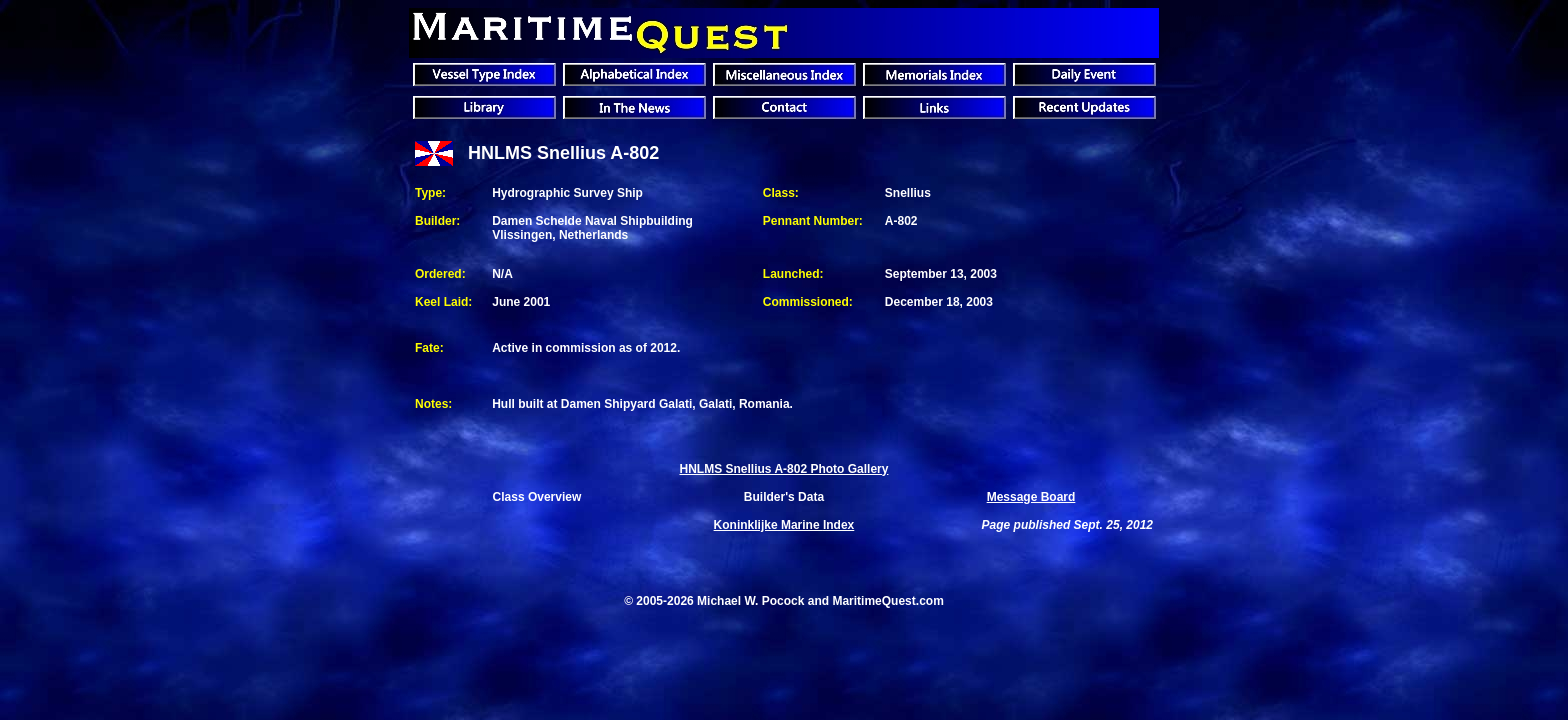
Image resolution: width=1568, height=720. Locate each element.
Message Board (1031, 497)
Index (784, 525)
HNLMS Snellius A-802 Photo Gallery (783, 469)
